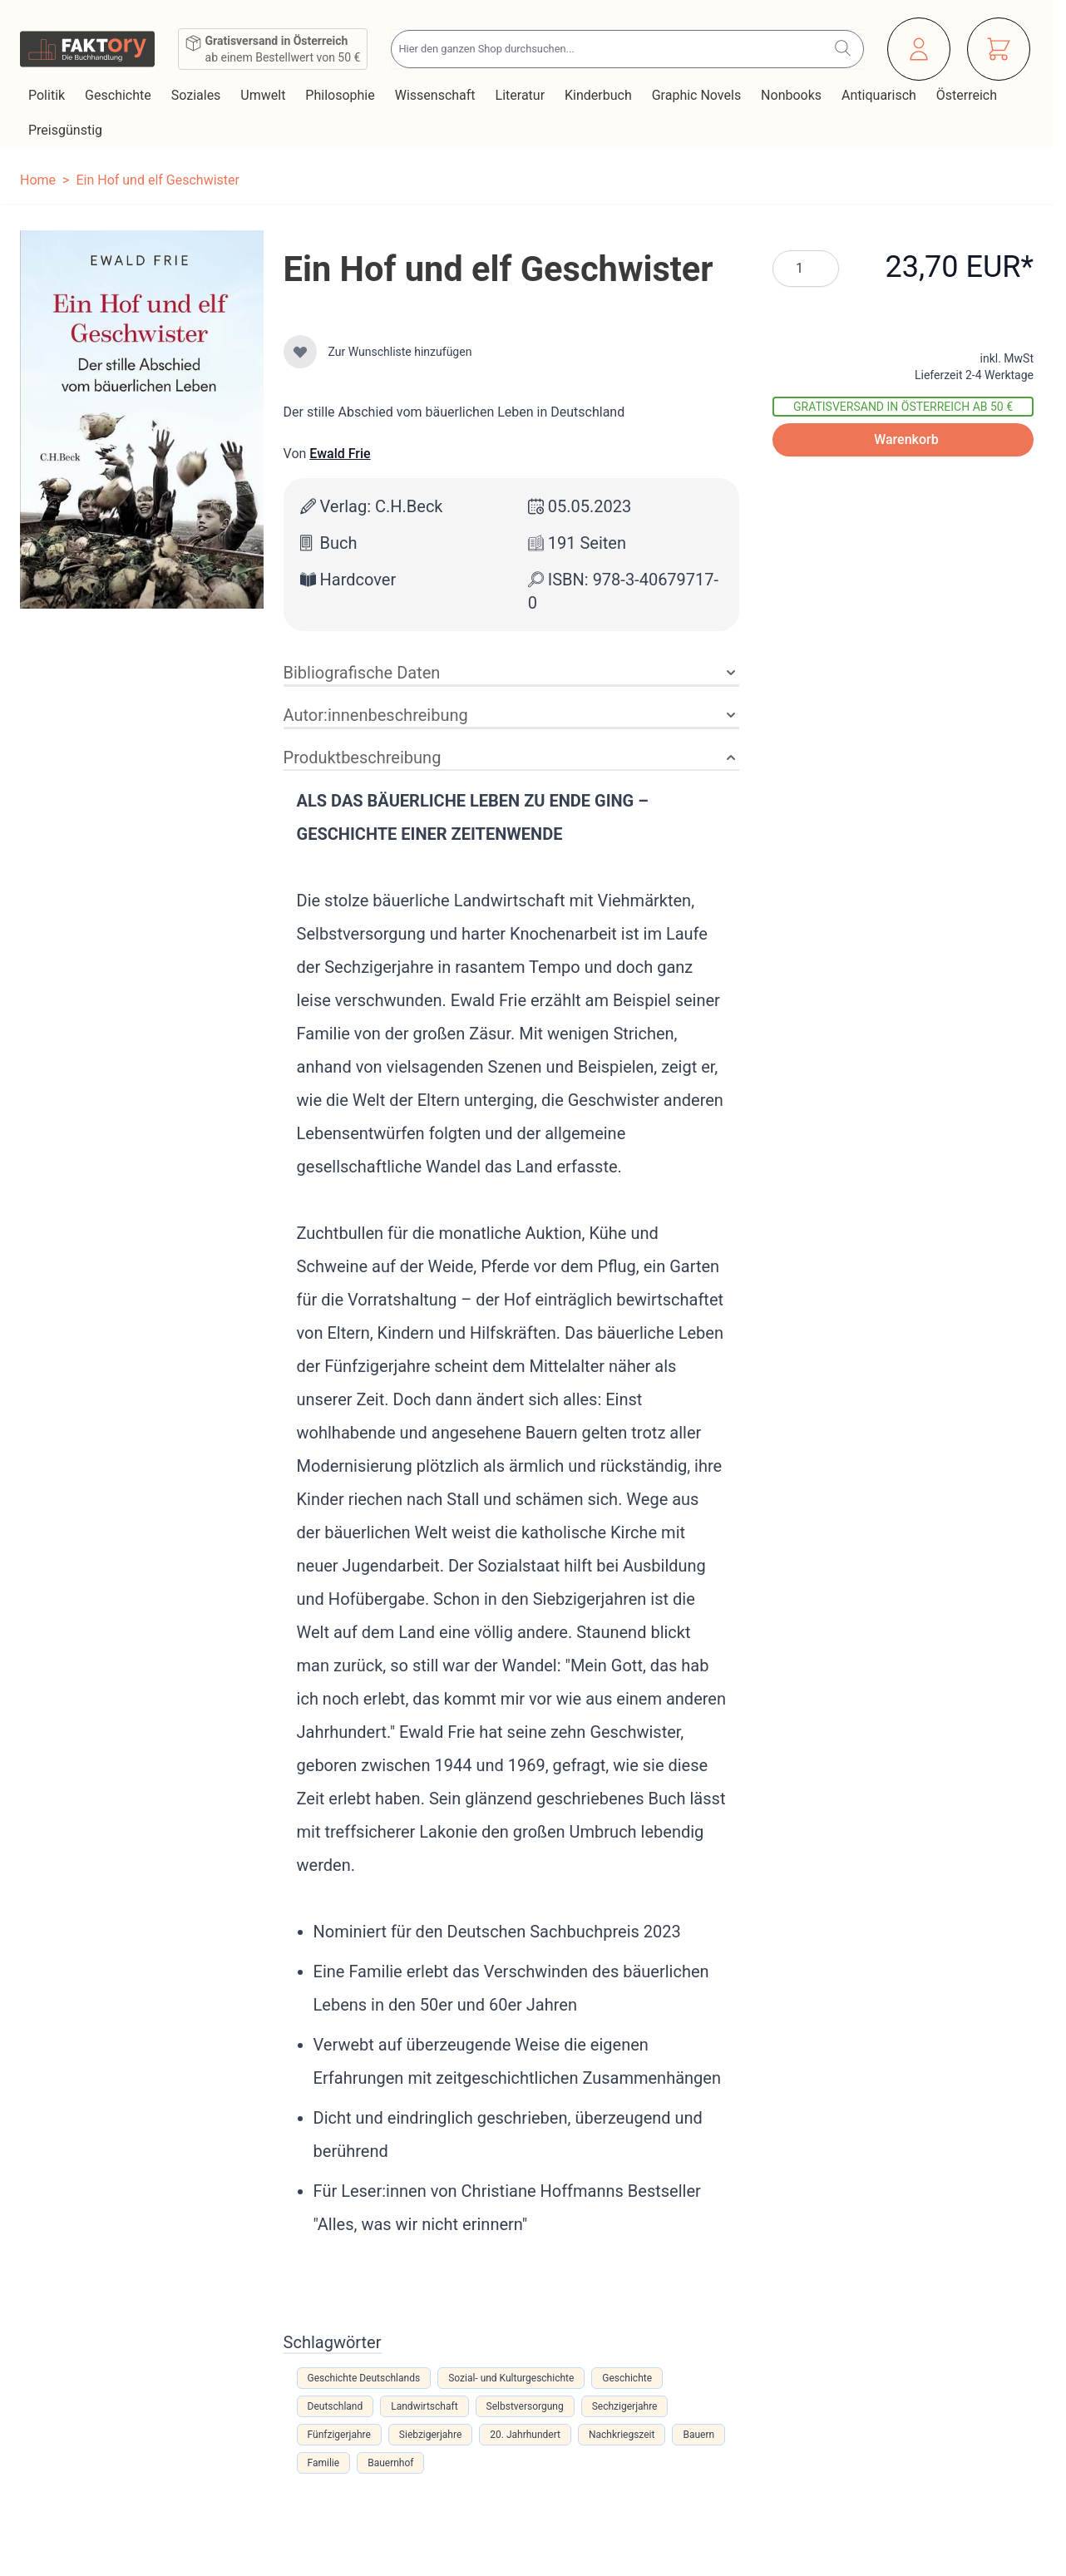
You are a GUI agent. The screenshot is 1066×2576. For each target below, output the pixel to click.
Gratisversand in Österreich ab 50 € (903, 406)
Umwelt (264, 95)
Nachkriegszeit (621, 2434)
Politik (48, 95)
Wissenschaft (437, 95)
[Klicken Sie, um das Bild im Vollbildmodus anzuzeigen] (142, 419)
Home (38, 180)
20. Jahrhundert (525, 2434)
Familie (324, 2463)
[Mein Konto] (918, 49)
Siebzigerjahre (430, 2434)
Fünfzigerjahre (339, 2434)
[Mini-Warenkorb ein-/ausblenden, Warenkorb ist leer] (998, 49)
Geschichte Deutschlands (364, 2378)
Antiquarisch (880, 95)
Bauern (698, 2434)
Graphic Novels (698, 95)
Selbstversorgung (525, 2406)
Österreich (968, 95)
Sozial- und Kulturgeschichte (511, 2378)
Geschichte (120, 95)
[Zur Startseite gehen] (87, 49)
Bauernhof (390, 2463)
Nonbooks (793, 95)
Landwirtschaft (424, 2406)
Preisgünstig (67, 130)
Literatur (522, 95)
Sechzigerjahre (625, 2406)
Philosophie (341, 95)
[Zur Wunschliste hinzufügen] (300, 351)
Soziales (198, 95)
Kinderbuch (600, 95)
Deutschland (335, 2406)
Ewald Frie (339, 453)
